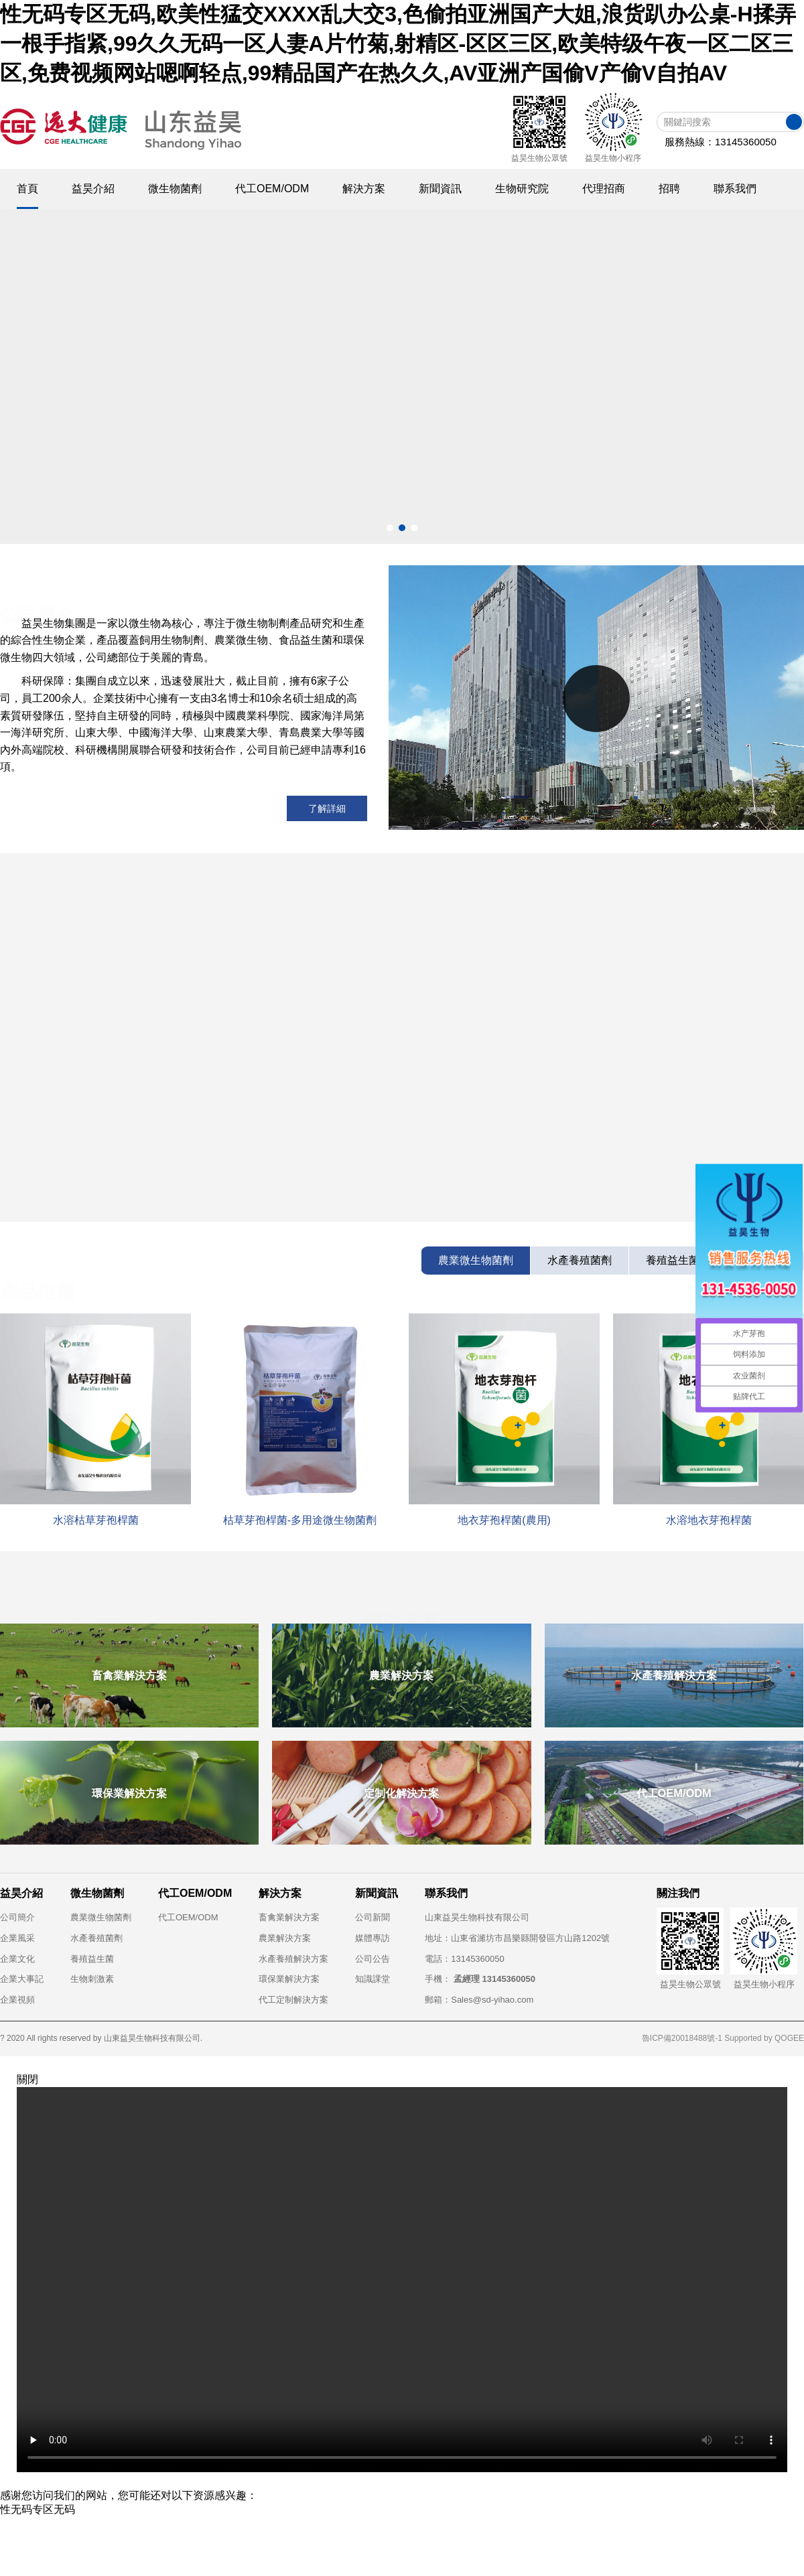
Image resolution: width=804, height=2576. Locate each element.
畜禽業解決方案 (289, 1917)
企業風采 (17, 1938)
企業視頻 (17, 2000)
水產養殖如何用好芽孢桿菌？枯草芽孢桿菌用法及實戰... (563, 1155)
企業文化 (17, 1959)
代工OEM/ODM (188, 1917)
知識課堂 (372, 1979)
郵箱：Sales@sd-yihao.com (479, 2000)
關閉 (27, 2079)
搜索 (794, 122)
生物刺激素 (92, 1979)
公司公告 (372, 1959)
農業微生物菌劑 (100, 1917)
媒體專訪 (372, 1938)
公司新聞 (372, 1917)
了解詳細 (327, 808)
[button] (390, 527)
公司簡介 (17, 1917)
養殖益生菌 (92, 1959)
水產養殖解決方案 (293, 1959)
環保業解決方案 (289, 1979)
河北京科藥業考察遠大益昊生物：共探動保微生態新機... (563, 1180)
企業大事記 (22, 1979)
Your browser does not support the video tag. (402, 2279)
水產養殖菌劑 (96, 1938)
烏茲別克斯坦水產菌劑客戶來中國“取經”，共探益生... (556, 1206)
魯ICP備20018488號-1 (682, 2038)
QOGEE (789, 2038)
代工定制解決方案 (293, 2000)
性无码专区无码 (37, 2509)
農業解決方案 (285, 1938)
